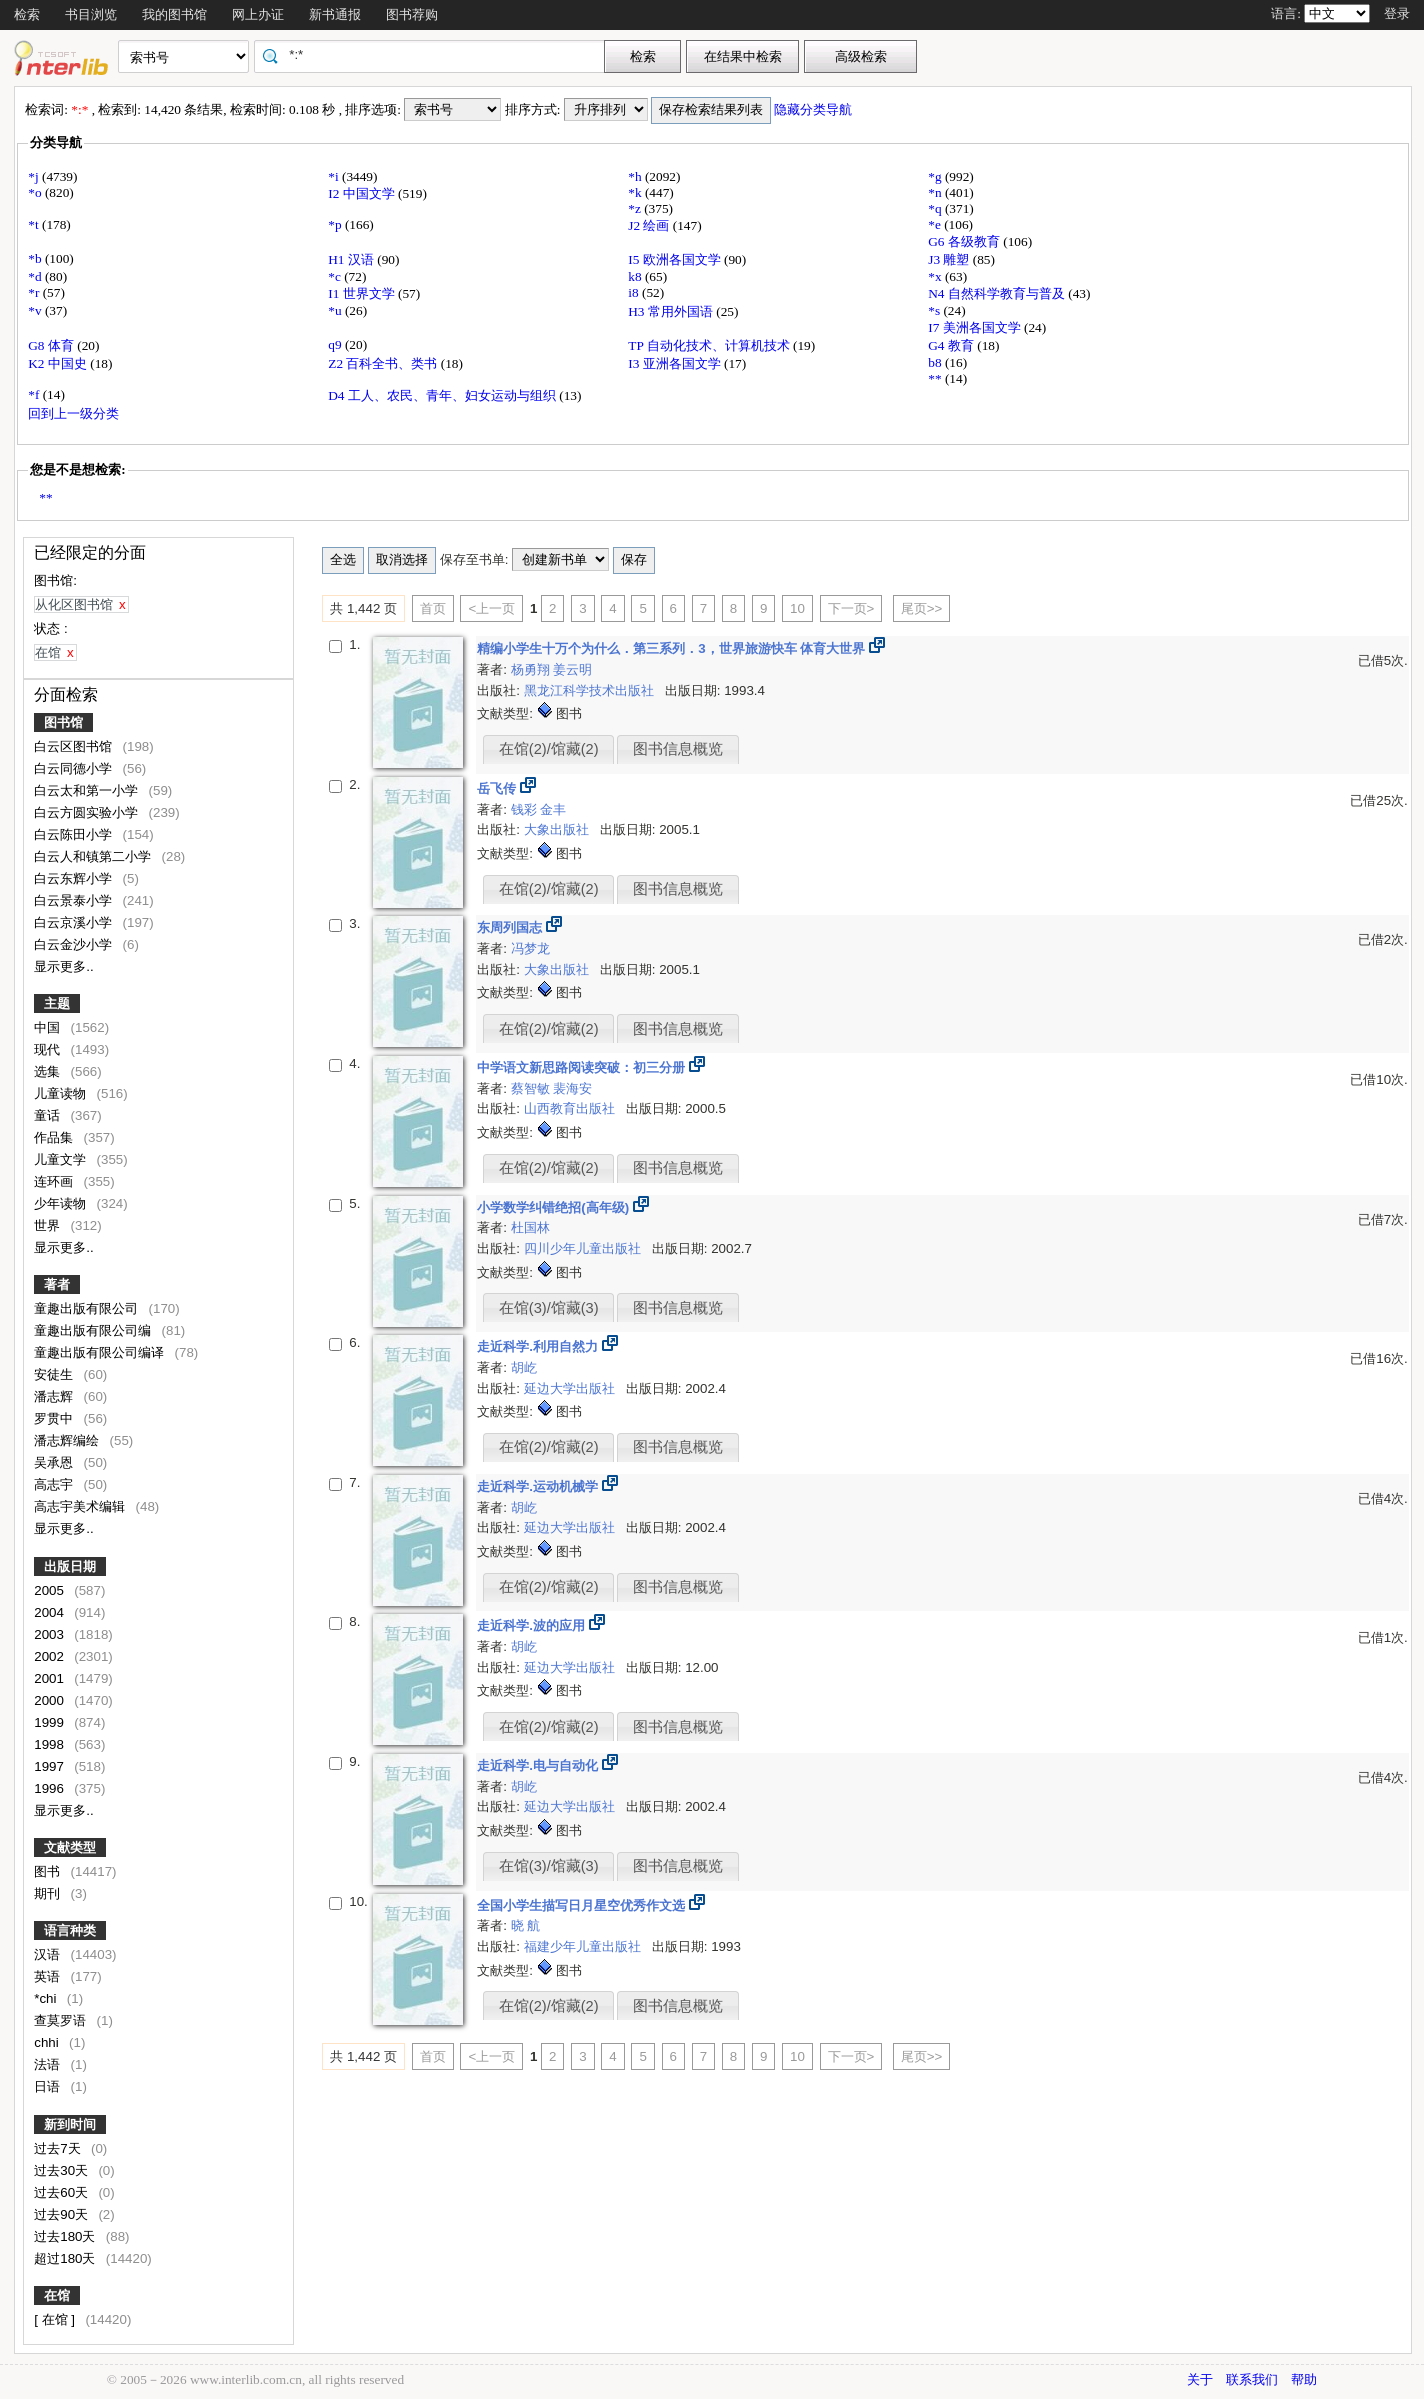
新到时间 (70, 2124)
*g (936, 176)
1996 (50, 1788)
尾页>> (922, 608)
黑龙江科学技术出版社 (591, 690)
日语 (49, 2086)
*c (336, 276)
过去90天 (63, 2214)
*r (35, 292)
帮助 (1304, 2379)
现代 (49, 1049)
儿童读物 (62, 1093)
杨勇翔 (532, 669)
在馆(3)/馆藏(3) (549, 1308)
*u (336, 310)
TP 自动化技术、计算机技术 (710, 345)
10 (797, 608)
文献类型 (70, 1847)
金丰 (553, 809)
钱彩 (526, 809)
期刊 (49, 1893)
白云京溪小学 (75, 922)
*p (336, 224)
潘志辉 (55, 1396)
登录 (1397, 13)
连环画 (55, 1181)
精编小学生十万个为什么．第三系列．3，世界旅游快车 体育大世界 (673, 648)
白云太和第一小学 (88, 790)
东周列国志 (511, 927)
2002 (50, 1656)
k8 (636, 276)
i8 (635, 292)
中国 (49, 1027)
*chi (47, 1998)
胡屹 (524, 1367)
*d (36, 276)
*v (36, 310)
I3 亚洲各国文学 (676, 363)
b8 (936, 362)
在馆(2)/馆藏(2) (549, 749)
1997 (50, 1766)
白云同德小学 (75, 768)
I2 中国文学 (363, 193)
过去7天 (59, 2148)
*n (936, 192)
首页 (433, 608)
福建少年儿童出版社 (584, 1946)
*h (636, 176)
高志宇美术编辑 (81, 1506)
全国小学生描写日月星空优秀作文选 (583, 1905)
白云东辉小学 (75, 878)
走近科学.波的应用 (532, 1625)
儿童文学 (62, 1159)
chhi (48, 2042)
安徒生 (55, 1374)
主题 (57, 1003)
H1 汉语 (352, 259)
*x (936, 276)
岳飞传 (498, 788)
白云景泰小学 (75, 900)
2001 (50, 1678)
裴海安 (572, 1088)
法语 (49, 2064)
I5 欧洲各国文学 (676, 259)
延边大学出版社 (571, 1388)
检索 (27, 14)
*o (36, 192)
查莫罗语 (62, 2020)
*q (936, 208)
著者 (57, 1284)
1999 (50, 1722)
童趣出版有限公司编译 (101, 1352)
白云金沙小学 (75, 944)
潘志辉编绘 (68, 1440)
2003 (50, 1634)
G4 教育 (952, 345)
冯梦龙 (530, 948)
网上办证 (258, 14)
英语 (49, 1976)
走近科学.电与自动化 (539, 1765)
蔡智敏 (532, 1088)
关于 (1200, 2379)
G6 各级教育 (965, 241)
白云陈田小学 (75, 834)
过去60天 (63, 2192)
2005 (50, 1590)
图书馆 (63, 722)
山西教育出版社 (571, 1108)
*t (35, 224)
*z (636, 208)
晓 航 (526, 1925)
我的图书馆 (174, 14)
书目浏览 (91, 14)
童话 (49, 1115)
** (936, 378)
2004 (50, 1612)
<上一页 (491, 608)
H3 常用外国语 (672, 311)
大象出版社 (558, 829)
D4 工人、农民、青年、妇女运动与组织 (443, 395)
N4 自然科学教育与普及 (998, 293)
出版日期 (70, 1566)
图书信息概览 (678, 749)
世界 (49, 1225)
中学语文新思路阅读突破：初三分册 (583, 1067)
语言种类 (70, 1930)
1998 (50, 1744)
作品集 (55, 1137)
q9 (336, 344)
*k (636, 192)
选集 (49, 1071)
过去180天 (66, 2236)
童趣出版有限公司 (88, 1308)
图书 (49, 1871)
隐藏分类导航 (814, 109)
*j (35, 176)
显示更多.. (63, 966)
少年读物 (62, 1203)
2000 (50, 1700)
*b (36, 258)
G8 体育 (52, 345)
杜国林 (530, 1227)
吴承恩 (55, 1462)
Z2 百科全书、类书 (384, 363)
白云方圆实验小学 (88, 812)
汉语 (49, 1954)
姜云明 (572, 669)
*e (936, 224)
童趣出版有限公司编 (94, 1330)
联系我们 (1252, 2379)
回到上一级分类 (73, 413)
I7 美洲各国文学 (976, 327)
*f (35, 394)
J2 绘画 (650, 225)
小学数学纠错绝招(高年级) (555, 1207)
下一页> (851, 608)
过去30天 (63, 2170)
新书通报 (335, 14)
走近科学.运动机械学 (539, 1486)
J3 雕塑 (950, 259)
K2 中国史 (59, 363)
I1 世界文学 (363, 293)
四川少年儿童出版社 (584, 1248)
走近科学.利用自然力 (539, 1346)
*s (935, 310)
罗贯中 (55, 1418)
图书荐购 (412, 14)
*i (335, 176)
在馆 (57, 2295)
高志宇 (55, 1484)
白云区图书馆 (75, 746)
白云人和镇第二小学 (94, 856)
